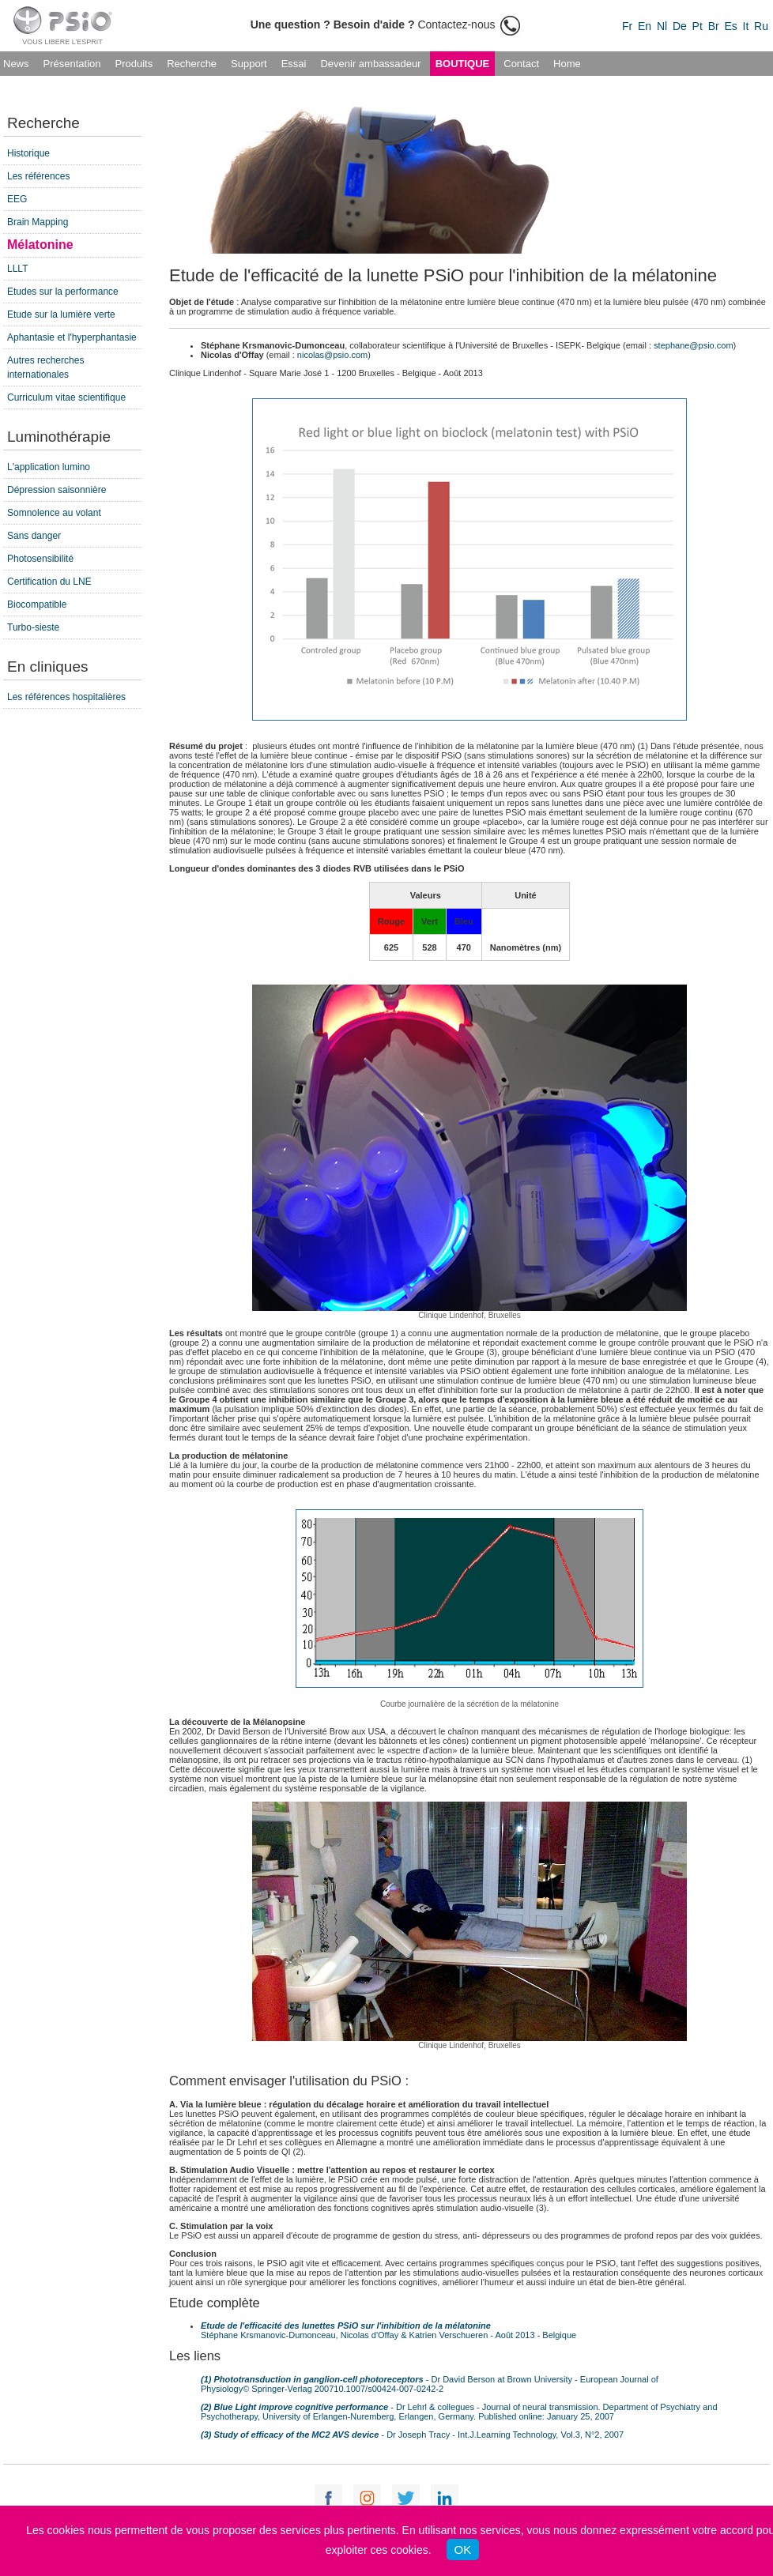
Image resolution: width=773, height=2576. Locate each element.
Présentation (72, 64)
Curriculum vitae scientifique (66, 397)
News (16, 64)
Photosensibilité (40, 558)
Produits (134, 64)
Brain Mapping (37, 222)
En (644, 26)
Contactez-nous (386, 24)
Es (730, 26)
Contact (521, 64)
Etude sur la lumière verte (61, 314)
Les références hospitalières (66, 696)
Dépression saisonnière (56, 489)
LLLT (17, 268)
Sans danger (34, 535)
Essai (294, 64)
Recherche (192, 64)
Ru (761, 26)
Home (567, 64)
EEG (17, 199)
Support (249, 64)
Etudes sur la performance (63, 291)
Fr (627, 26)
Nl (662, 26)
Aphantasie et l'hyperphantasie (72, 337)
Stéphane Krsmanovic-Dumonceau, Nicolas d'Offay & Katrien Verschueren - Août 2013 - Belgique (388, 2330)
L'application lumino (48, 467)
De (680, 26)
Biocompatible (36, 604)
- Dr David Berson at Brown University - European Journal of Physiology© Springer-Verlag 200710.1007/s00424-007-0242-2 (429, 2384)
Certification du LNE (49, 581)
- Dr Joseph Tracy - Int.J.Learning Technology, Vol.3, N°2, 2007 (412, 2434)
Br (713, 26)
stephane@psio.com (693, 345)
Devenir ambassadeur (370, 64)
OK (463, 2549)
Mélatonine (40, 244)
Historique (28, 153)
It (746, 26)
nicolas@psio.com (332, 355)
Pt (697, 26)
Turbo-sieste (33, 627)
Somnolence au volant (54, 512)
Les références (38, 176)
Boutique (463, 64)
